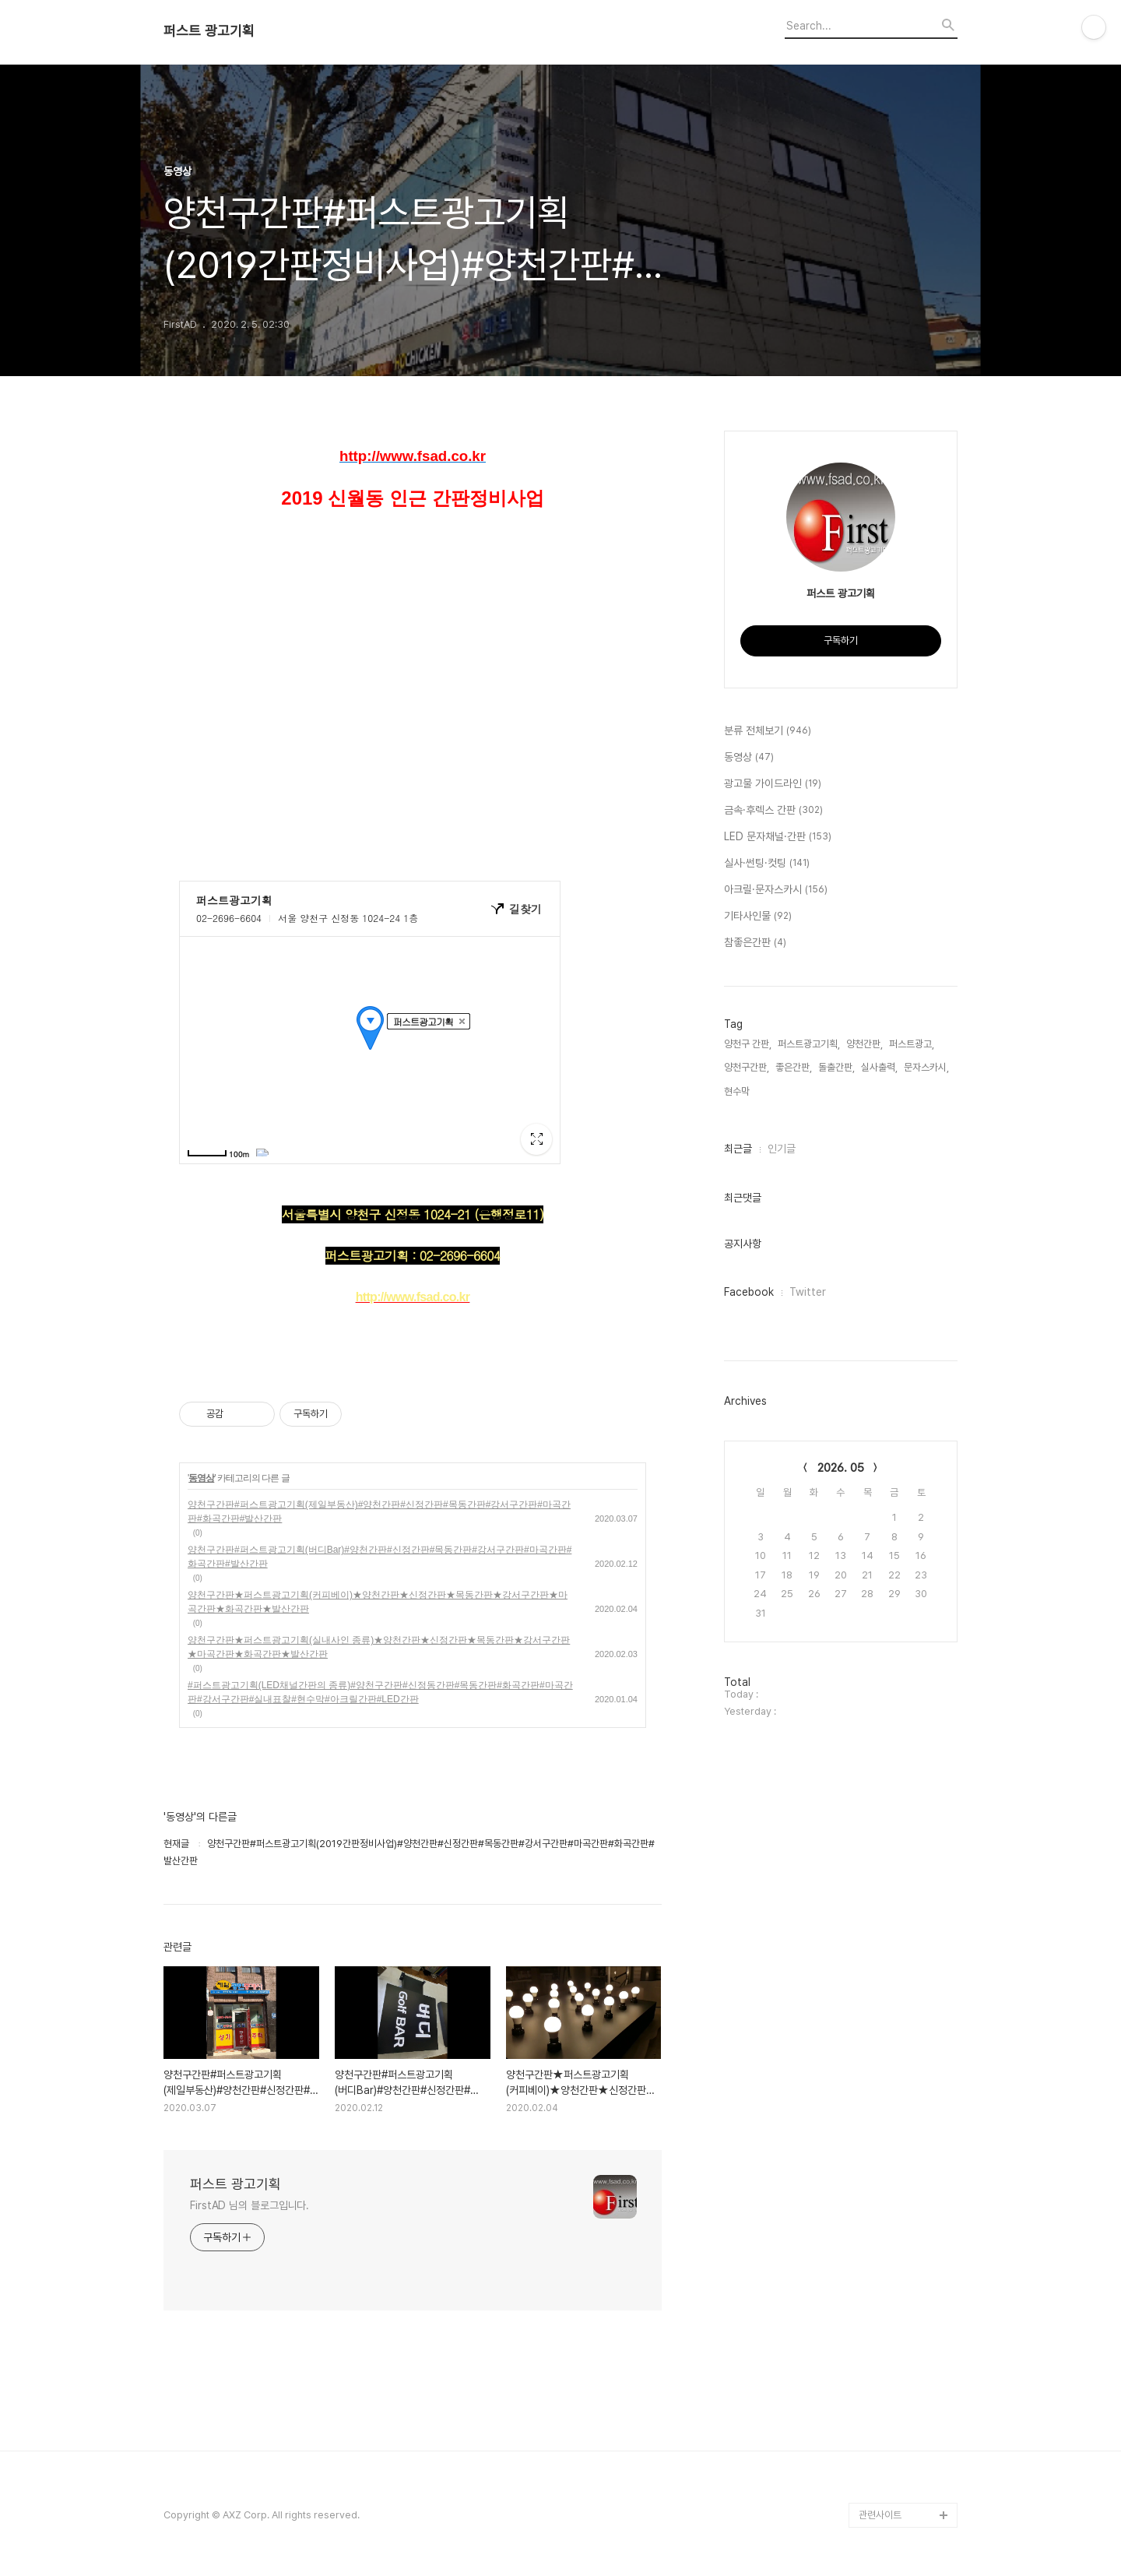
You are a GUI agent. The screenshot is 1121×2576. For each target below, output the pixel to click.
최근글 (738, 1148)
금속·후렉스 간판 (773, 810)
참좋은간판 (755, 943)
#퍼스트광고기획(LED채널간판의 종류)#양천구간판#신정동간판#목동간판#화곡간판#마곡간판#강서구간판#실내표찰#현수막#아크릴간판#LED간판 (380, 1692)
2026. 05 (840, 1468)
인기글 (782, 1148)
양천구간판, (746, 1067)
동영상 (201, 1478)
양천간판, (864, 1044)
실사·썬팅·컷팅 (767, 863)
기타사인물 (758, 916)
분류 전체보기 (767, 731)
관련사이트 (880, 2515)
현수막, (738, 1091)
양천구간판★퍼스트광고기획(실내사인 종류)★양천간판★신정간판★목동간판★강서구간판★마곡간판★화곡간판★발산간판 (379, 1647)
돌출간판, (836, 1067)
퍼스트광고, (911, 1044)
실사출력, (879, 1067)
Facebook (749, 1292)
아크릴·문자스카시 (776, 890)
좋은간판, (793, 1067)
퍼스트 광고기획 (209, 31)
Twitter (807, 1292)
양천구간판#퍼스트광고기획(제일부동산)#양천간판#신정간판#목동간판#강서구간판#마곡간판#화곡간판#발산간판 (379, 1511)
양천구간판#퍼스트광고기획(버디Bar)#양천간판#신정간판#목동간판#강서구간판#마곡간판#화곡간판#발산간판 (379, 1556)
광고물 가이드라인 (772, 784)
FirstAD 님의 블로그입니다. (249, 2205)
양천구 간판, (747, 1044)
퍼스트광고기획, (809, 1044)
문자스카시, (926, 1067)
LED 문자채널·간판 (777, 837)
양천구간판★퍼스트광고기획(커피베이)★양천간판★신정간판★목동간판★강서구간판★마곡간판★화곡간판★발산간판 (378, 1601)
